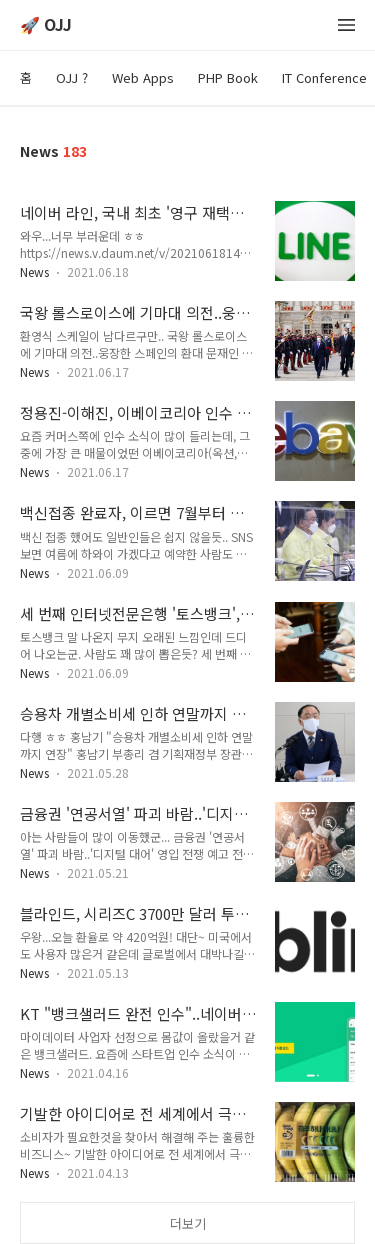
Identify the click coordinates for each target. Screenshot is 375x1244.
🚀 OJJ (46, 25)
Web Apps (143, 77)
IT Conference (324, 77)
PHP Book (228, 77)
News (34, 271)
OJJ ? (72, 77)
